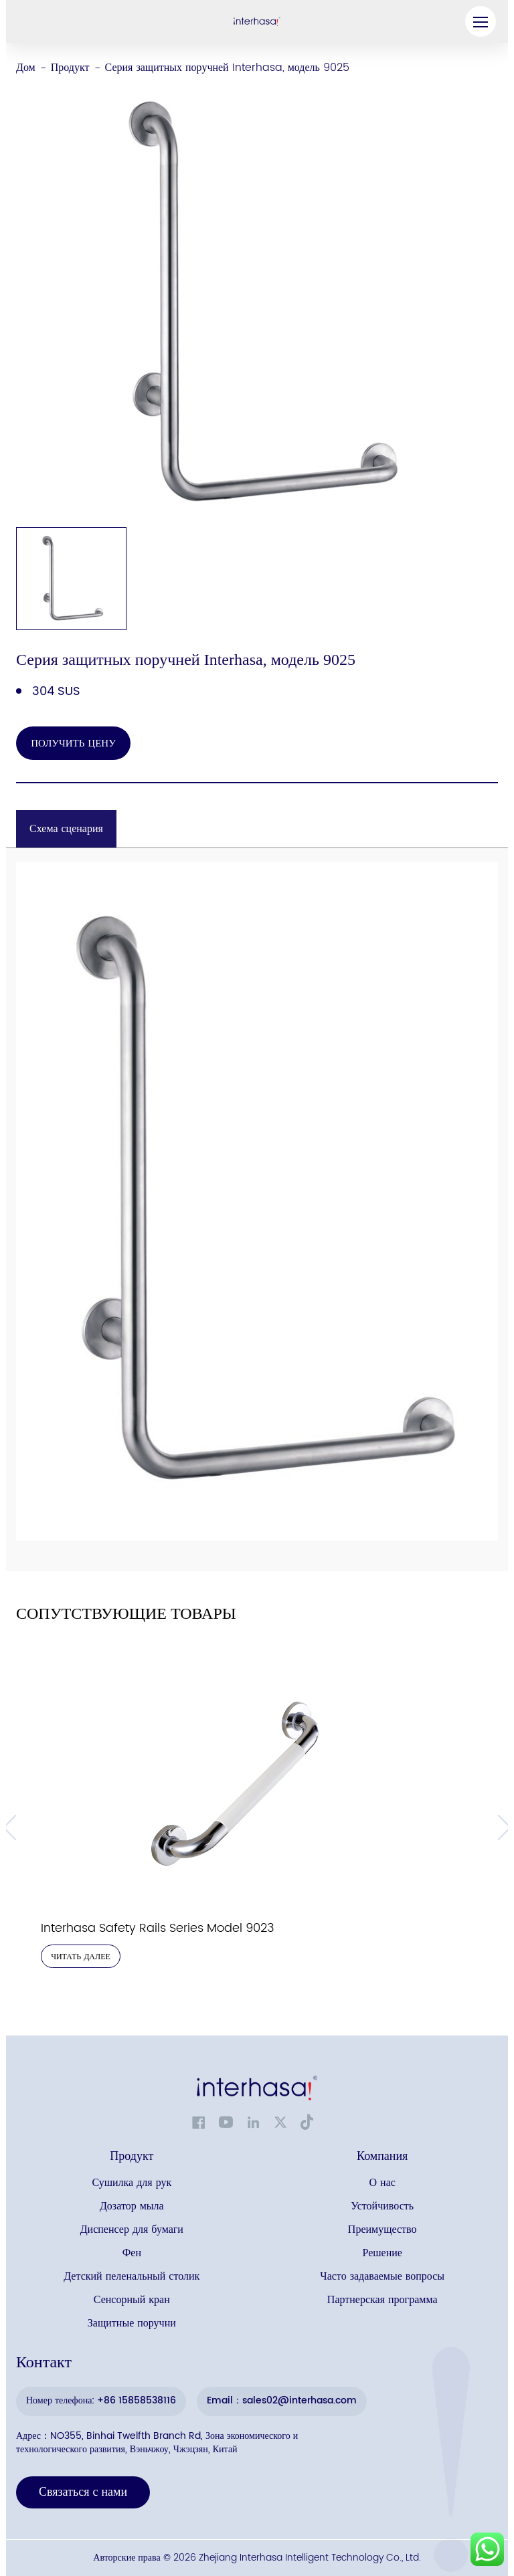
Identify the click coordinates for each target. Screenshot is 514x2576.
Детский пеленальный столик (131, 2276)
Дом (25, 67)
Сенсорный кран (132, 2300)
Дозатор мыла (132, 2206)
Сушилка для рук (131, 2183)
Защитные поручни (132, 2323)
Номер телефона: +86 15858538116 (101, 2400)
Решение (382, 2253)
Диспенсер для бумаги (131, 2229)
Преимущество (382, 2229)
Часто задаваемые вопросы (382, 2276)
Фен (131, 2253)
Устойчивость (382, 2206)
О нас (382, 2183)
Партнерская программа (382, 2300)
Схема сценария (66, 828)
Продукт (70, 67)
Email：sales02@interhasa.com (282, 2400)
